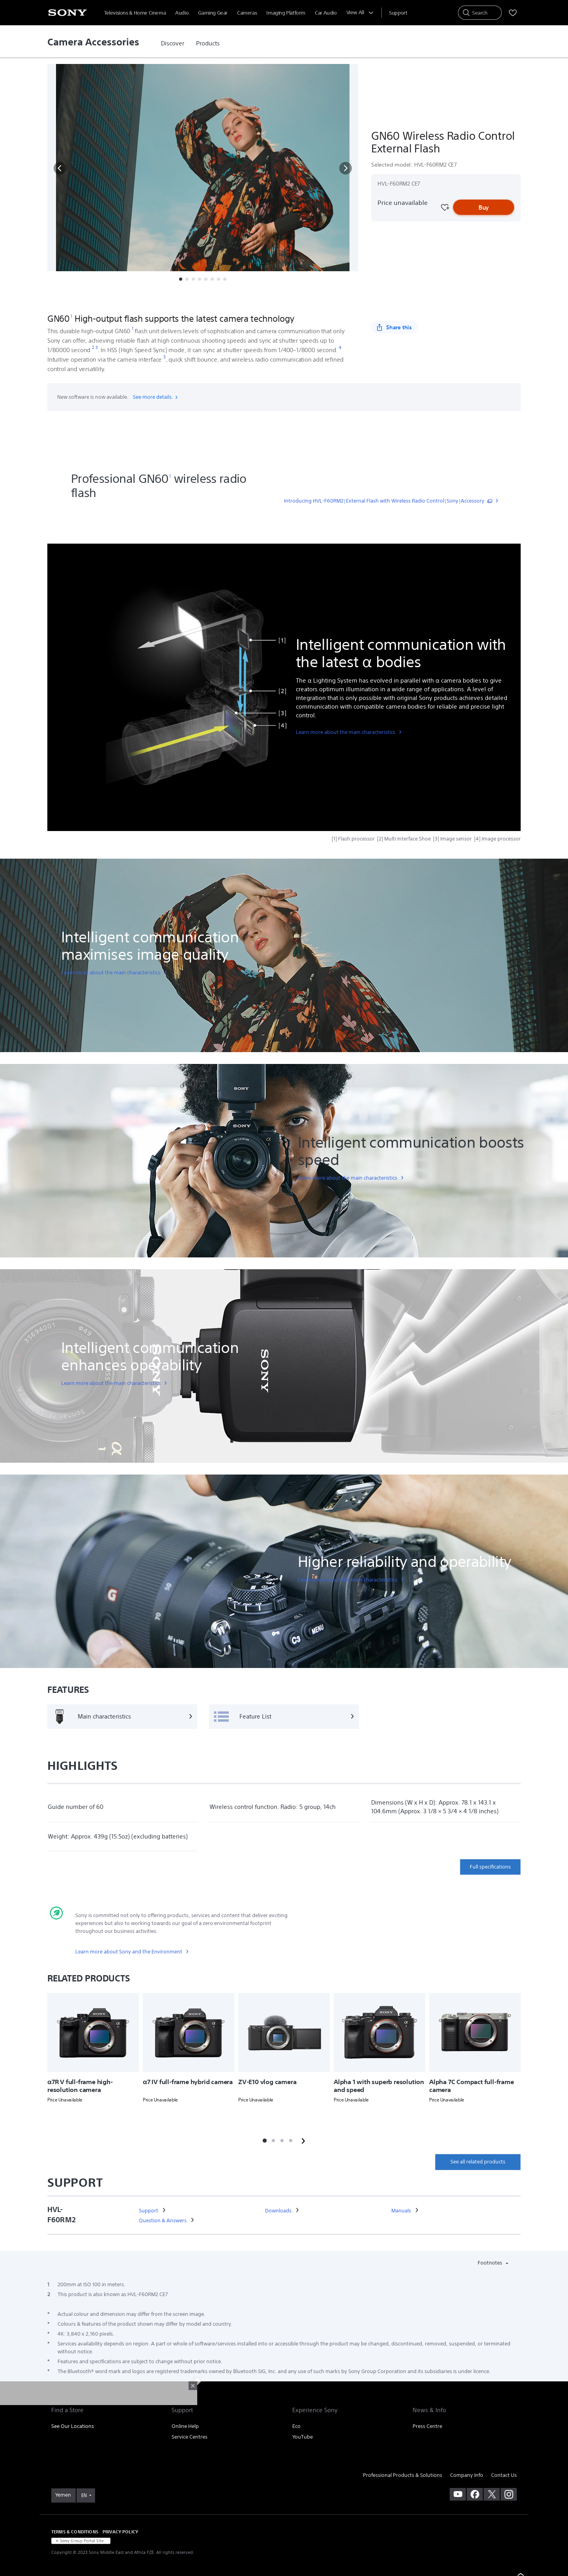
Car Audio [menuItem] (326, 12)
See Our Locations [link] (72, 2426)
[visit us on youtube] (458, 2494)
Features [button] (148, 298)
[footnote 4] (339, 347)
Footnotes (490, 2262)
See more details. (155, 397)
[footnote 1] (71, 316)
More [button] (277, 298)
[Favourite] (444, 207)
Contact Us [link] (504, 2475)
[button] (60, 168)
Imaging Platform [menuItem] (285, 12)
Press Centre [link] (427, 2426)
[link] (172, 43)
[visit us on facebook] (475, 2494)
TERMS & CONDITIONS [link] (74, 2532)
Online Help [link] (185, 2426)
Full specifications (490, 1866)
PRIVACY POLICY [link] (120, 2532)
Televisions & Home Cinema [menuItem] (135, 12)
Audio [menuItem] (182, 12)
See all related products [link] (477, 2161)
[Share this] (394, 327)
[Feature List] (284, 1716)
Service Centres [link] (189, 2436)
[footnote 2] (92, 347)
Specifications (189, 298)
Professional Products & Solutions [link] (402, 2475)
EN (84, 2495)
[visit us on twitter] (492, 2494)
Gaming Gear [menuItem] (213, 12)
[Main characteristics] (122, 1716)
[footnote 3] (96, 347)
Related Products (237, 298)
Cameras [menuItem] (247, 12)
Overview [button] (111, 298)
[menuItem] (398, 12)
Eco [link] (296, 2426)
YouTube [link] (302, 2436)
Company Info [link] (466, 2475)
